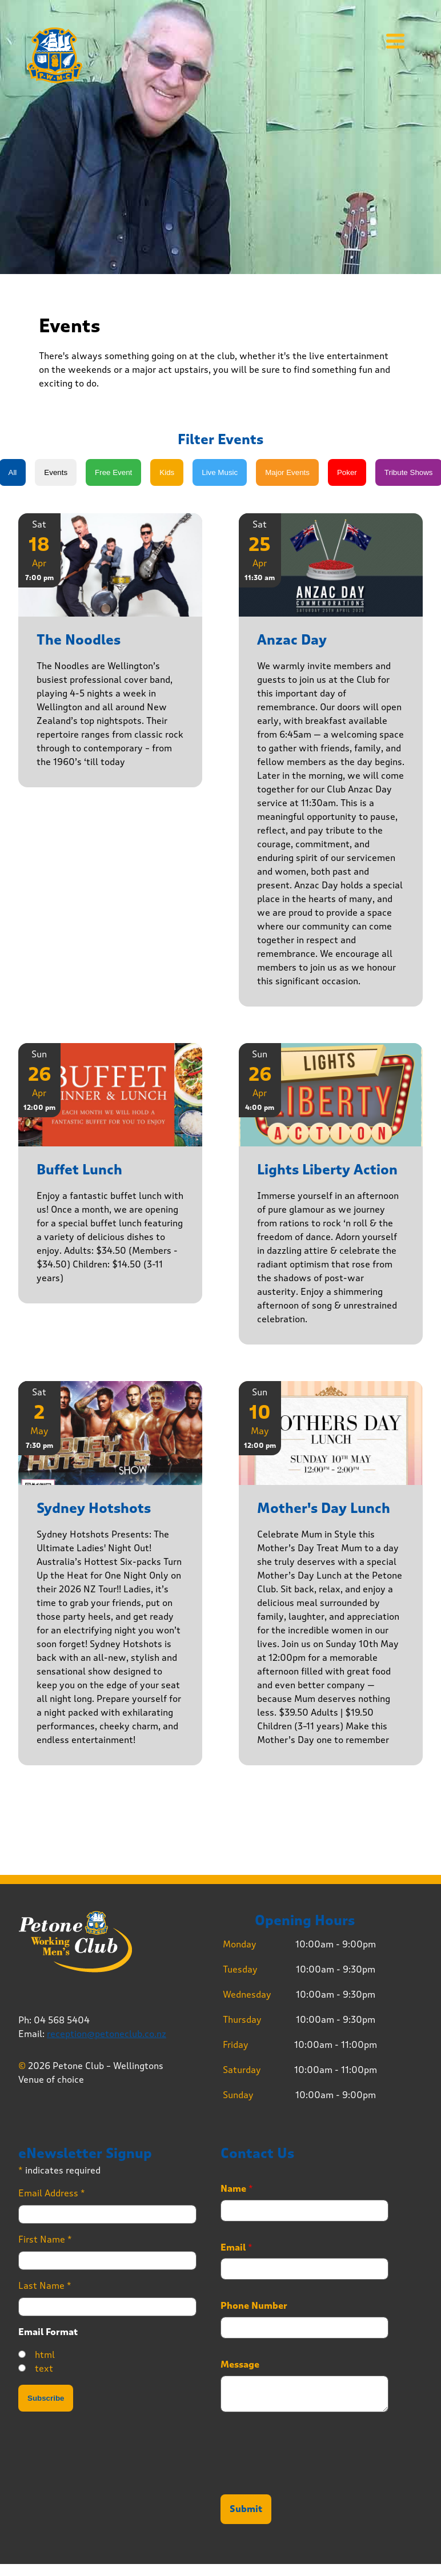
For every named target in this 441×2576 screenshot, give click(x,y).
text (44, 2368)
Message (239, 2364)
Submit (246, 2509)
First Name (45, 2239)
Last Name (44, 2285)
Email (236, 2247)
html (45, 2354)
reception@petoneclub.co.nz (106, 2033)
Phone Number (253, 2306)
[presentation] (307, 2475)
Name (236, 2189)
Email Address (51, 2193)
